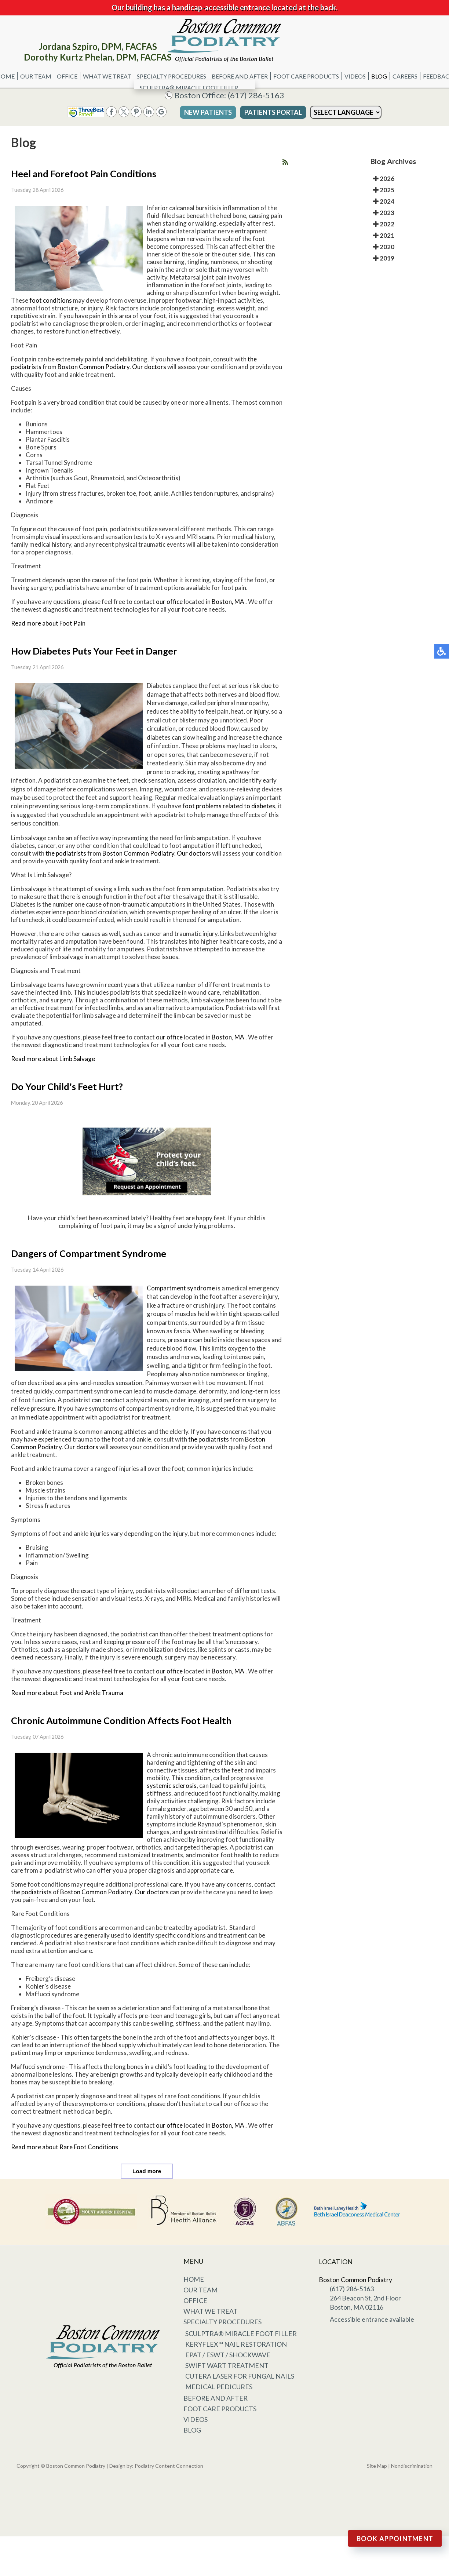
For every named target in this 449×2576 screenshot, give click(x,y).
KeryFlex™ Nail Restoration (236, 2344)
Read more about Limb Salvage (53, 1059)
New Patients (208, 112)
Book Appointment (395, 2539)
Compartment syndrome (181, 1288)
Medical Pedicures (218, 2387)
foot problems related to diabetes (228, 806)
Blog (379, 76)
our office (169, 601)
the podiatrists (65, 853)
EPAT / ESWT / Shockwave (227, 2355)
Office (67, 76)
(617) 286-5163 (256, 95)
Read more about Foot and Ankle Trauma (67, 1693)
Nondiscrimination (411, 2466)
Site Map (377, 2466)
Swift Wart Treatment (227, 2365)
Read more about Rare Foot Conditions (64, 2147)
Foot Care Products (306, 76)
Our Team (35, 76)
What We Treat (107, 76)
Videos (355, 76)
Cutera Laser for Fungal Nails (239, 2376)
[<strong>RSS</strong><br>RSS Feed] (285, 162)
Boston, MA (228, 601)
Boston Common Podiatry (93, 367)
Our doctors (149, 367)
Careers (405, 76)
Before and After (240, 76)
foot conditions (50, 300)
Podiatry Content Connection (169, 2466)
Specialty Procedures (171, 76)
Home (193, 2279)
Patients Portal (273, 112)
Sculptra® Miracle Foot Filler (241, 2333)
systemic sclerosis (172, 1785)
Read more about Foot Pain (48, 623)
